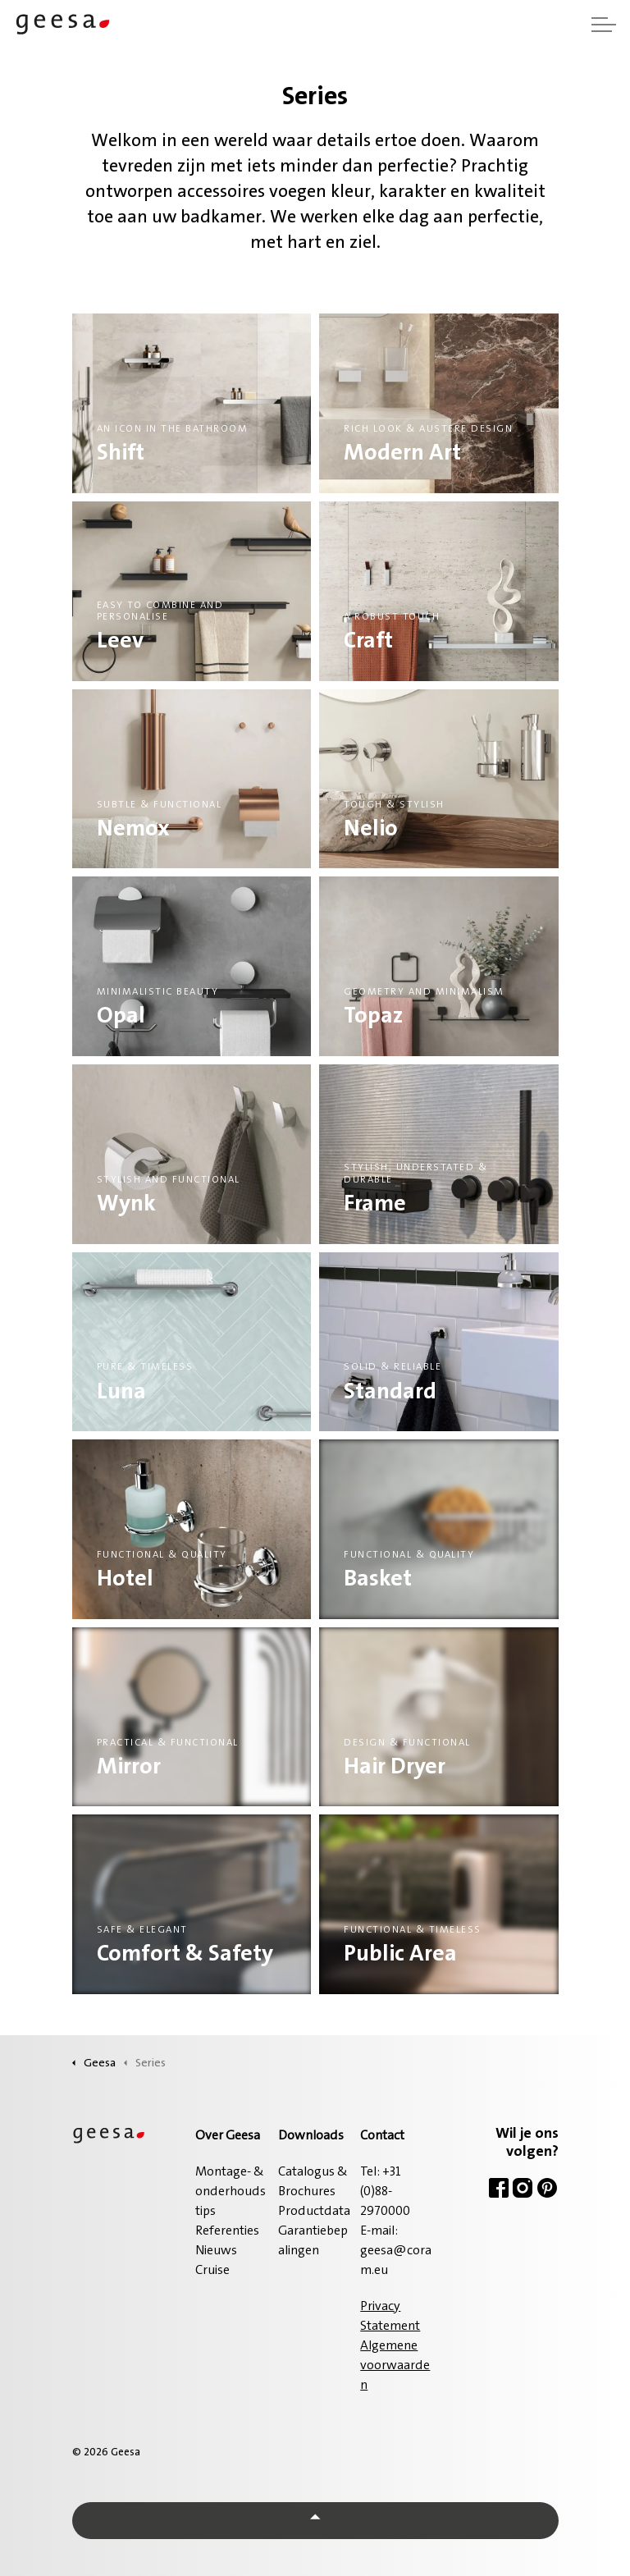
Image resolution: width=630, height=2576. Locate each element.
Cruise (212, 2270)
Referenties (227, 2231)
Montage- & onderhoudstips (230, 2192)
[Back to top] (315, 2520)
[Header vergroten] (603, 24)
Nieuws (216, 2251)
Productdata (314, 2211)
